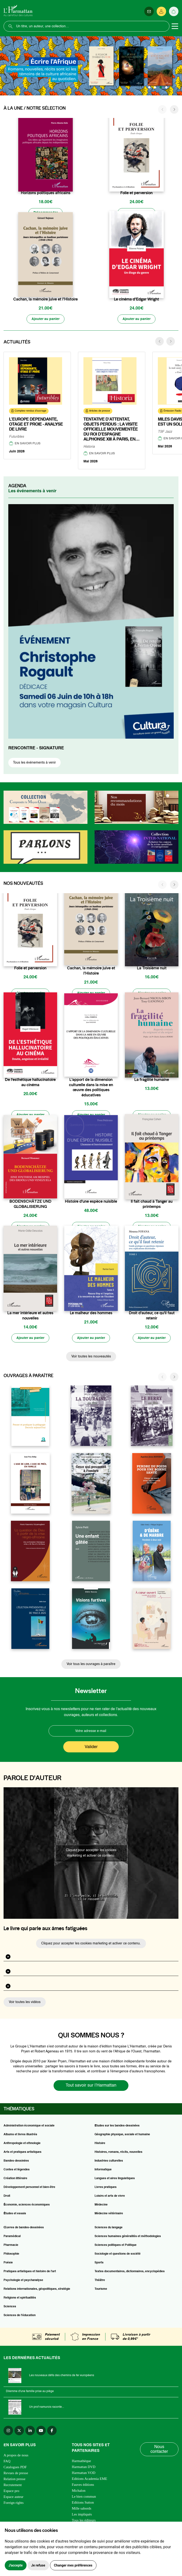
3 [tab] (160, 87)
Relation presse (14, 2482)
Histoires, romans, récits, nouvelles (118, 2155)
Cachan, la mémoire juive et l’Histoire (45, 299)
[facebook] (52, 2433)
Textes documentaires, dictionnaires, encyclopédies (130, 2274)
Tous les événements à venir (34, 764)
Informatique (103, 2172)
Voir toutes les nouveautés (91, 1359)
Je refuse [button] (38, 2565)
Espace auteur (13, 2499)
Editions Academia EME (89, 2481)
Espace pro (11, 2494)
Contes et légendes (17, 2172)
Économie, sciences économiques (27, 2207)
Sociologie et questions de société (118, 2256)
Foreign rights (14, 2505)
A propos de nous (16, 2458)
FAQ (7, 2464)
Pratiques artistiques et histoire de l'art (30, 2274)
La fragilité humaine (151, 1081)
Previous (159, 343)
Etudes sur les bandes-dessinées (117, 2128)
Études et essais (15, 2216)
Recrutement (13, 2488)
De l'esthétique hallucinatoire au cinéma (30, 1084)
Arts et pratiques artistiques (22, 2155)
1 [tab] (149, 87)
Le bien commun (84, 2499)
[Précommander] (45, 212)
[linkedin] (30, 2433)
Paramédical (12, 2239)
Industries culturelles (109, 2163)
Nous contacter (159, 2452)
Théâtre (100, 2283)
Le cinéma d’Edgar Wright (136, 299)
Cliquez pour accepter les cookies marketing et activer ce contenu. (91, 1855)
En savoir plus (25, 445)
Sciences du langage (109, 2230)
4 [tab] (166, 87)
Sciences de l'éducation (20, 2318)
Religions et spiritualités (20, 2300)
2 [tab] (155, 87)
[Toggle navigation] (174, 26)
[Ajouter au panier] (136, 212)
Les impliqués (82, 2517)
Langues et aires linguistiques (115, 2181)
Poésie (8, 2265)
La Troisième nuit (152, 969)
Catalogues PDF (15, 2470)
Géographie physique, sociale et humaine (122, 2137)
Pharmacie (11, 2248)
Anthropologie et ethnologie (22, 2146)
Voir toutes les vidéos (25, 2005)
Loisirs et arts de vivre (110, 2198)
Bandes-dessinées (16, 2163)
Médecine (101, 2207)
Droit (7, 2198)
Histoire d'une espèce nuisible (91, 1203)
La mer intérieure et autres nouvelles (30, 1317)
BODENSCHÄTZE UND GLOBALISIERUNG (30, 1206)
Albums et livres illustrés (20, 2137)
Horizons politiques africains (45, 192)
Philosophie (11, 2256)
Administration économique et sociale (29, 2128)
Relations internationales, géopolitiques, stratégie (37, 2291)
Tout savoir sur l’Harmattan (91, 2088)
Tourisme (101, 2291)
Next (170, 343)
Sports (99, 2265)
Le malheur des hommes (91, 1314)
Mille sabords (81, 2511)
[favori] (70, 184)
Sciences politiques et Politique (115, 2248)
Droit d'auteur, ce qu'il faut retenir (152, 1317)
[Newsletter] (149, 11)
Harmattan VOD (83, 2475)
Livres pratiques (106, 2190)
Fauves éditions (83, 2487)
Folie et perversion (136, 192)
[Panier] (173, 11)
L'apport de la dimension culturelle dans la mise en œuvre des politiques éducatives (91, 1089)
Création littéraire (15, 2181)
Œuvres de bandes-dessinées (24, 2230)
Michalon (79, 2493)
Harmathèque (81, 2464)
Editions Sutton (83, 2505)
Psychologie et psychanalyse (23, 2283)
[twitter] (19, 2433)
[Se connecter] (161, 11)
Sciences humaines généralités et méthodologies (128, 2239)
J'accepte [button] (16, 2565)
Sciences (10, 2309)
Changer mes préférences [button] (73, 2565)
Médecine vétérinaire (109, 2216)
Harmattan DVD (84, 2470)
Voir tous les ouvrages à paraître (91, 1667)
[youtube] (41, 2433)
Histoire (100, 2146)
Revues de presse (16, 2476)
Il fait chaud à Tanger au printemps (152, 1206)
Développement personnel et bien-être (29, 2190)
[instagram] (8, 2433)
